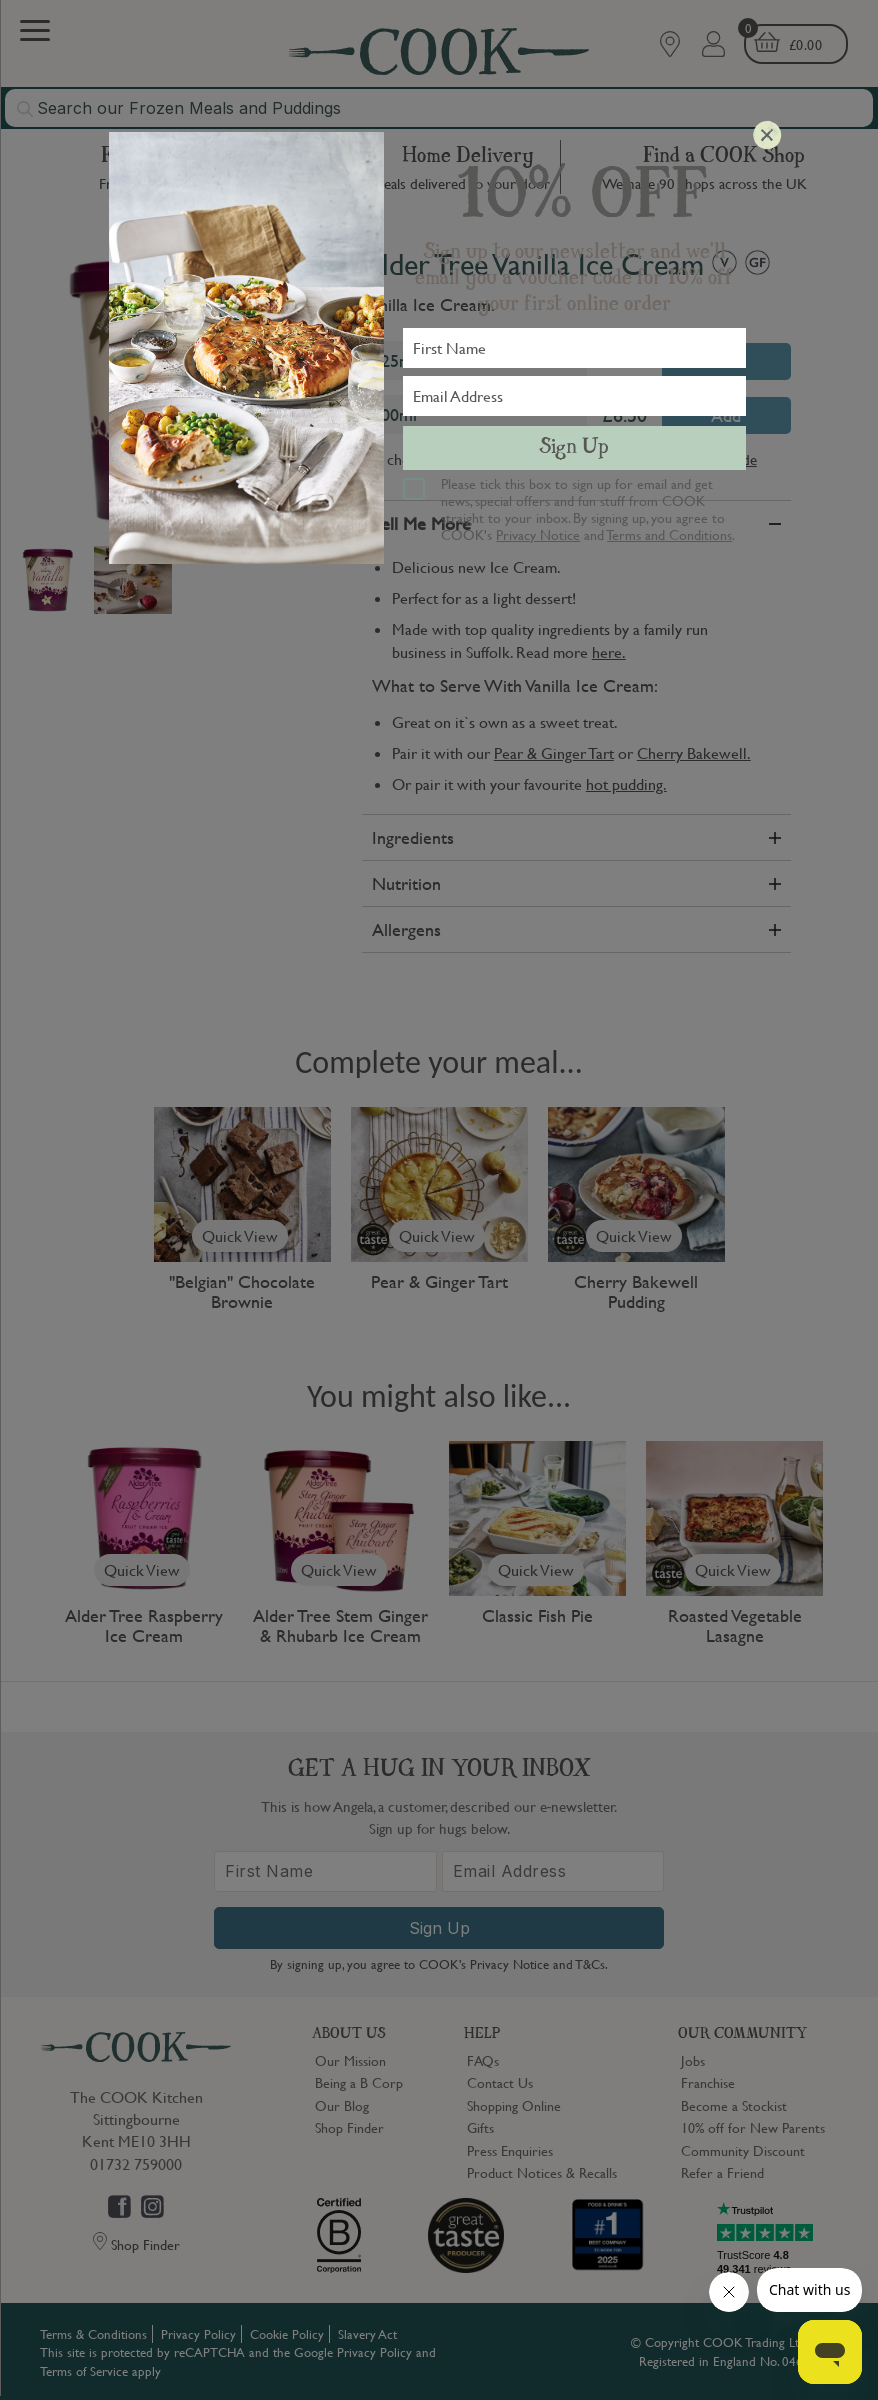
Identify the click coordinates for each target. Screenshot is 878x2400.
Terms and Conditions (669, 534)
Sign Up (574, 448)
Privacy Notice (538, 534)
